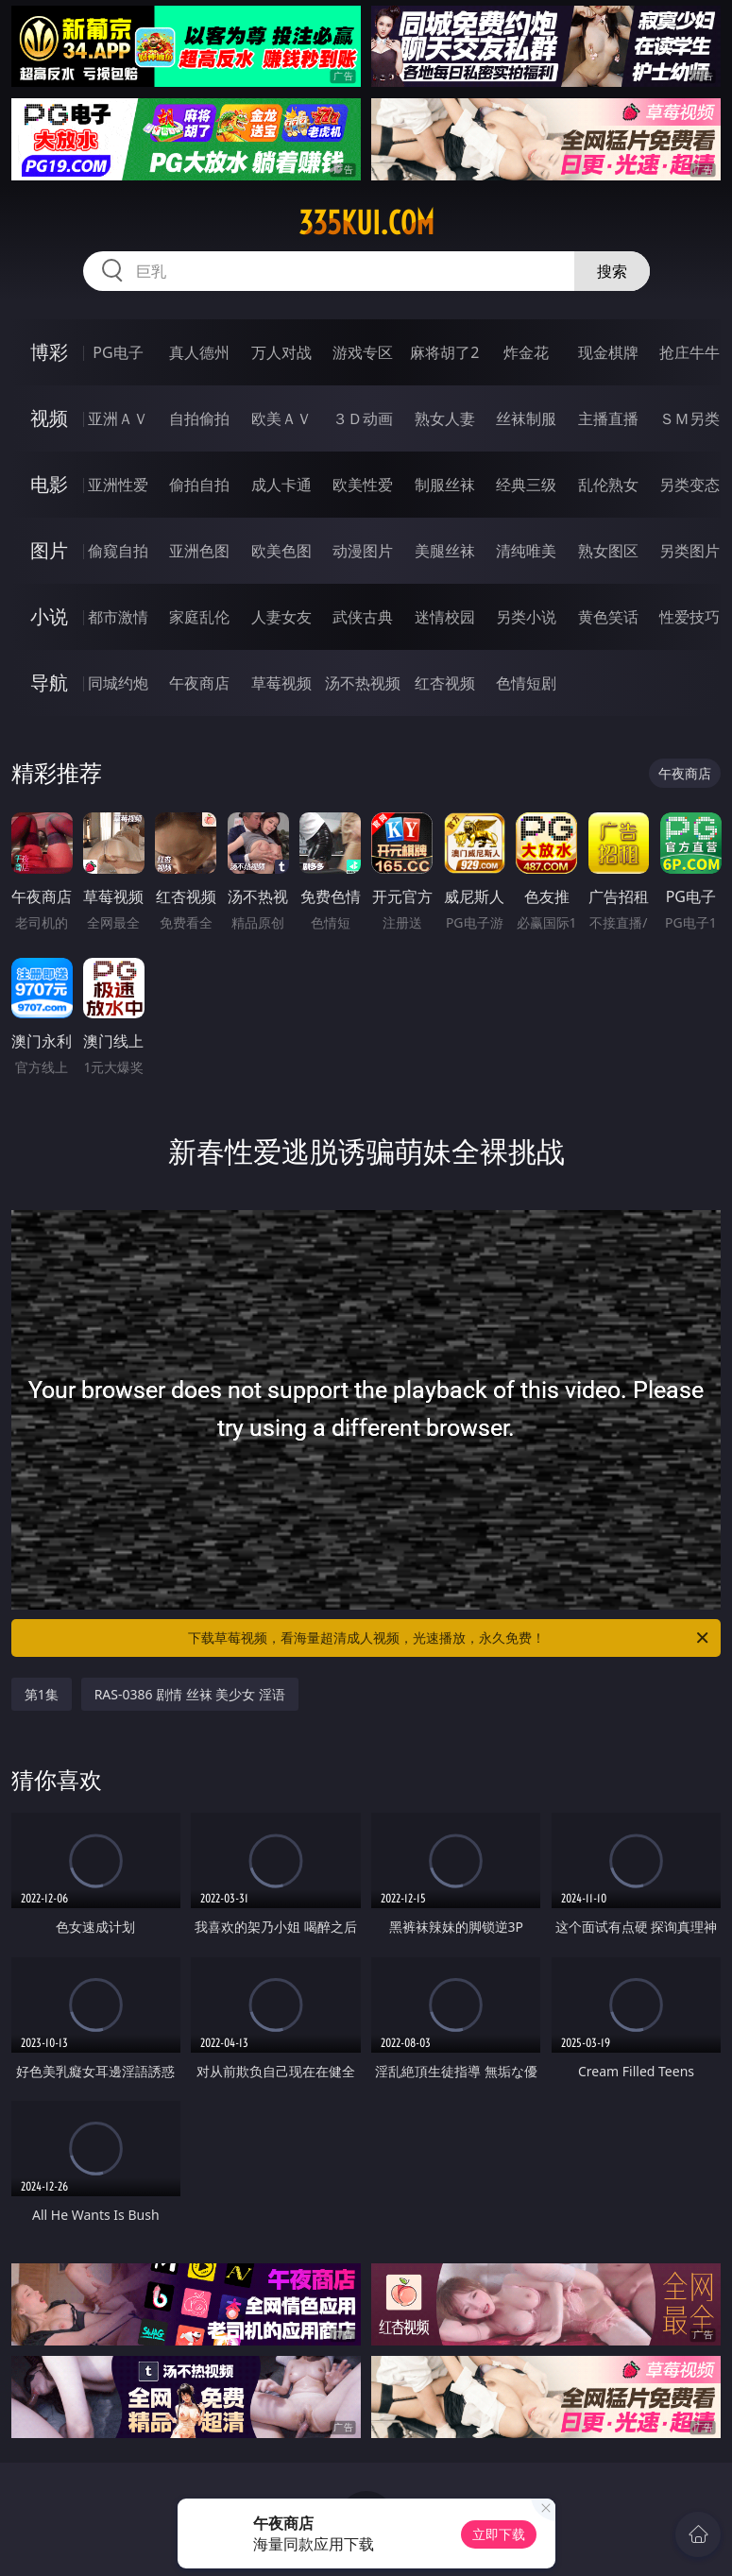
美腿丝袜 (445, 550)
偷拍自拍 (199, 484)
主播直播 (608, 418)
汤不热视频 (362, 683)
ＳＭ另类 (689, 418)
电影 (49, 484)
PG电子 (118, 352)
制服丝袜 (445, 484)
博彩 (49, 352)
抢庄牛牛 (689, 352)
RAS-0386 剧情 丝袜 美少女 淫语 (189, 1694)
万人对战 (281, 352)
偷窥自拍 (118, 550)
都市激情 (118, 616)
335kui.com (366, 223)
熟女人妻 (445, 418)
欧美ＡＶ (281, 418)
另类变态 (689, 484)
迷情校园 (445, 616)
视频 (49, 418)
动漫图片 (362, 550)
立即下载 (498, 2534)
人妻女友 (281, 616)
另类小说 (526, 616)
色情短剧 (526, 683)
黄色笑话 (608, 616)
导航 (49, 682)
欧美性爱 (362, 484)
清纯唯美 (526, 550)
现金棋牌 (608, 352)
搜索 (612, 271)
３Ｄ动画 (362, 418)
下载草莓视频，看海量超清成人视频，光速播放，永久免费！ (450, 1638)
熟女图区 (608, 550)
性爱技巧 (689, 616)
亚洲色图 (199, 550)
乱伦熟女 (608, 484)
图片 (49, 550)
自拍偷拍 (199, 418)
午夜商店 (199, 683)
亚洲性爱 (118, 484)
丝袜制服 (526, 418)
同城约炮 (118, 683)
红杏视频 (445, 683)
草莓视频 (281, 683)
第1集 (42, 1694)
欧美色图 (281, 550)
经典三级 (526, 484)
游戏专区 (362, 352)
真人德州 (199, 352)
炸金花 (526, 352)
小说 (49, 616)
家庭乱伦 (199, 616)
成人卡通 (281, 484)
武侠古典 (362, 616)
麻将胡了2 (444, 352)
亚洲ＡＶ (118, 418)
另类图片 (689, 550)
